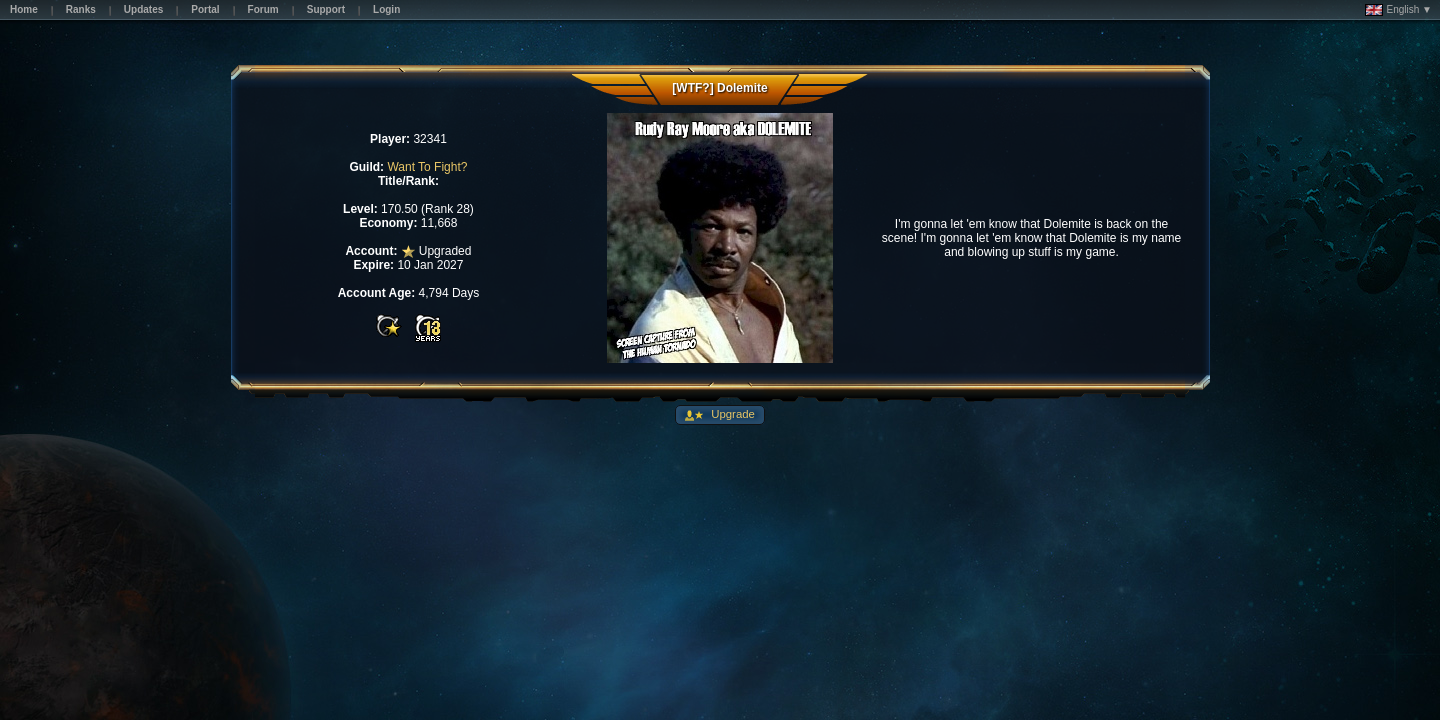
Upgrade (731, 414)
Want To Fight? (427, 167)
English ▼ (1398, 10)
